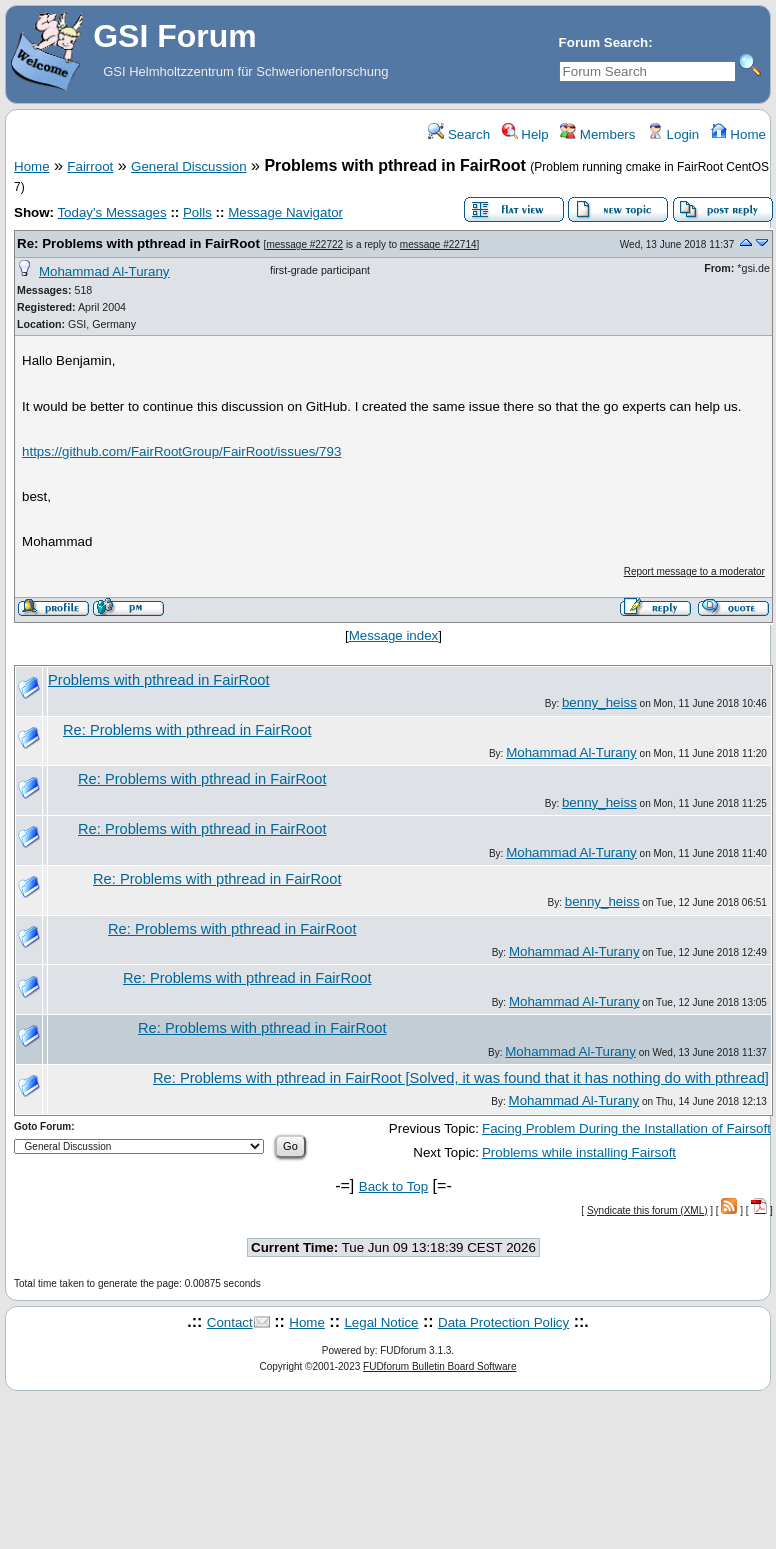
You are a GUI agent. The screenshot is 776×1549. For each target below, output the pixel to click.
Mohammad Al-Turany (104, 271)
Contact (230, 1322)
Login (673, 134)
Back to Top (393, 1186)
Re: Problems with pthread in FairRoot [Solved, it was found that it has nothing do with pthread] (461, 1078)
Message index (394, 635)
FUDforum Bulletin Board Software (439, 1366)
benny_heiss (599, 702)
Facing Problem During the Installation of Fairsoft (626, 1128)
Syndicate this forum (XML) (647, 1210)
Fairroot (90, 166)
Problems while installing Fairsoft (579, 1152)
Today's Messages (111, 212)
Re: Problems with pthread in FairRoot (138, 243)
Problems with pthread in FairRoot (159, 680)
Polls (197, 212)
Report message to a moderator (694, 571)
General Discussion (189, 166)
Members (597, 134)
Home (738, 134)
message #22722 (304, 244)
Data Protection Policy (503, 1322)
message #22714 (438, 244)
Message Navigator (285, 212)
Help (525, 134)
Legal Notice (381, 1322)
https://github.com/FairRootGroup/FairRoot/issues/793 (181, 451)
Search (459, 134)
